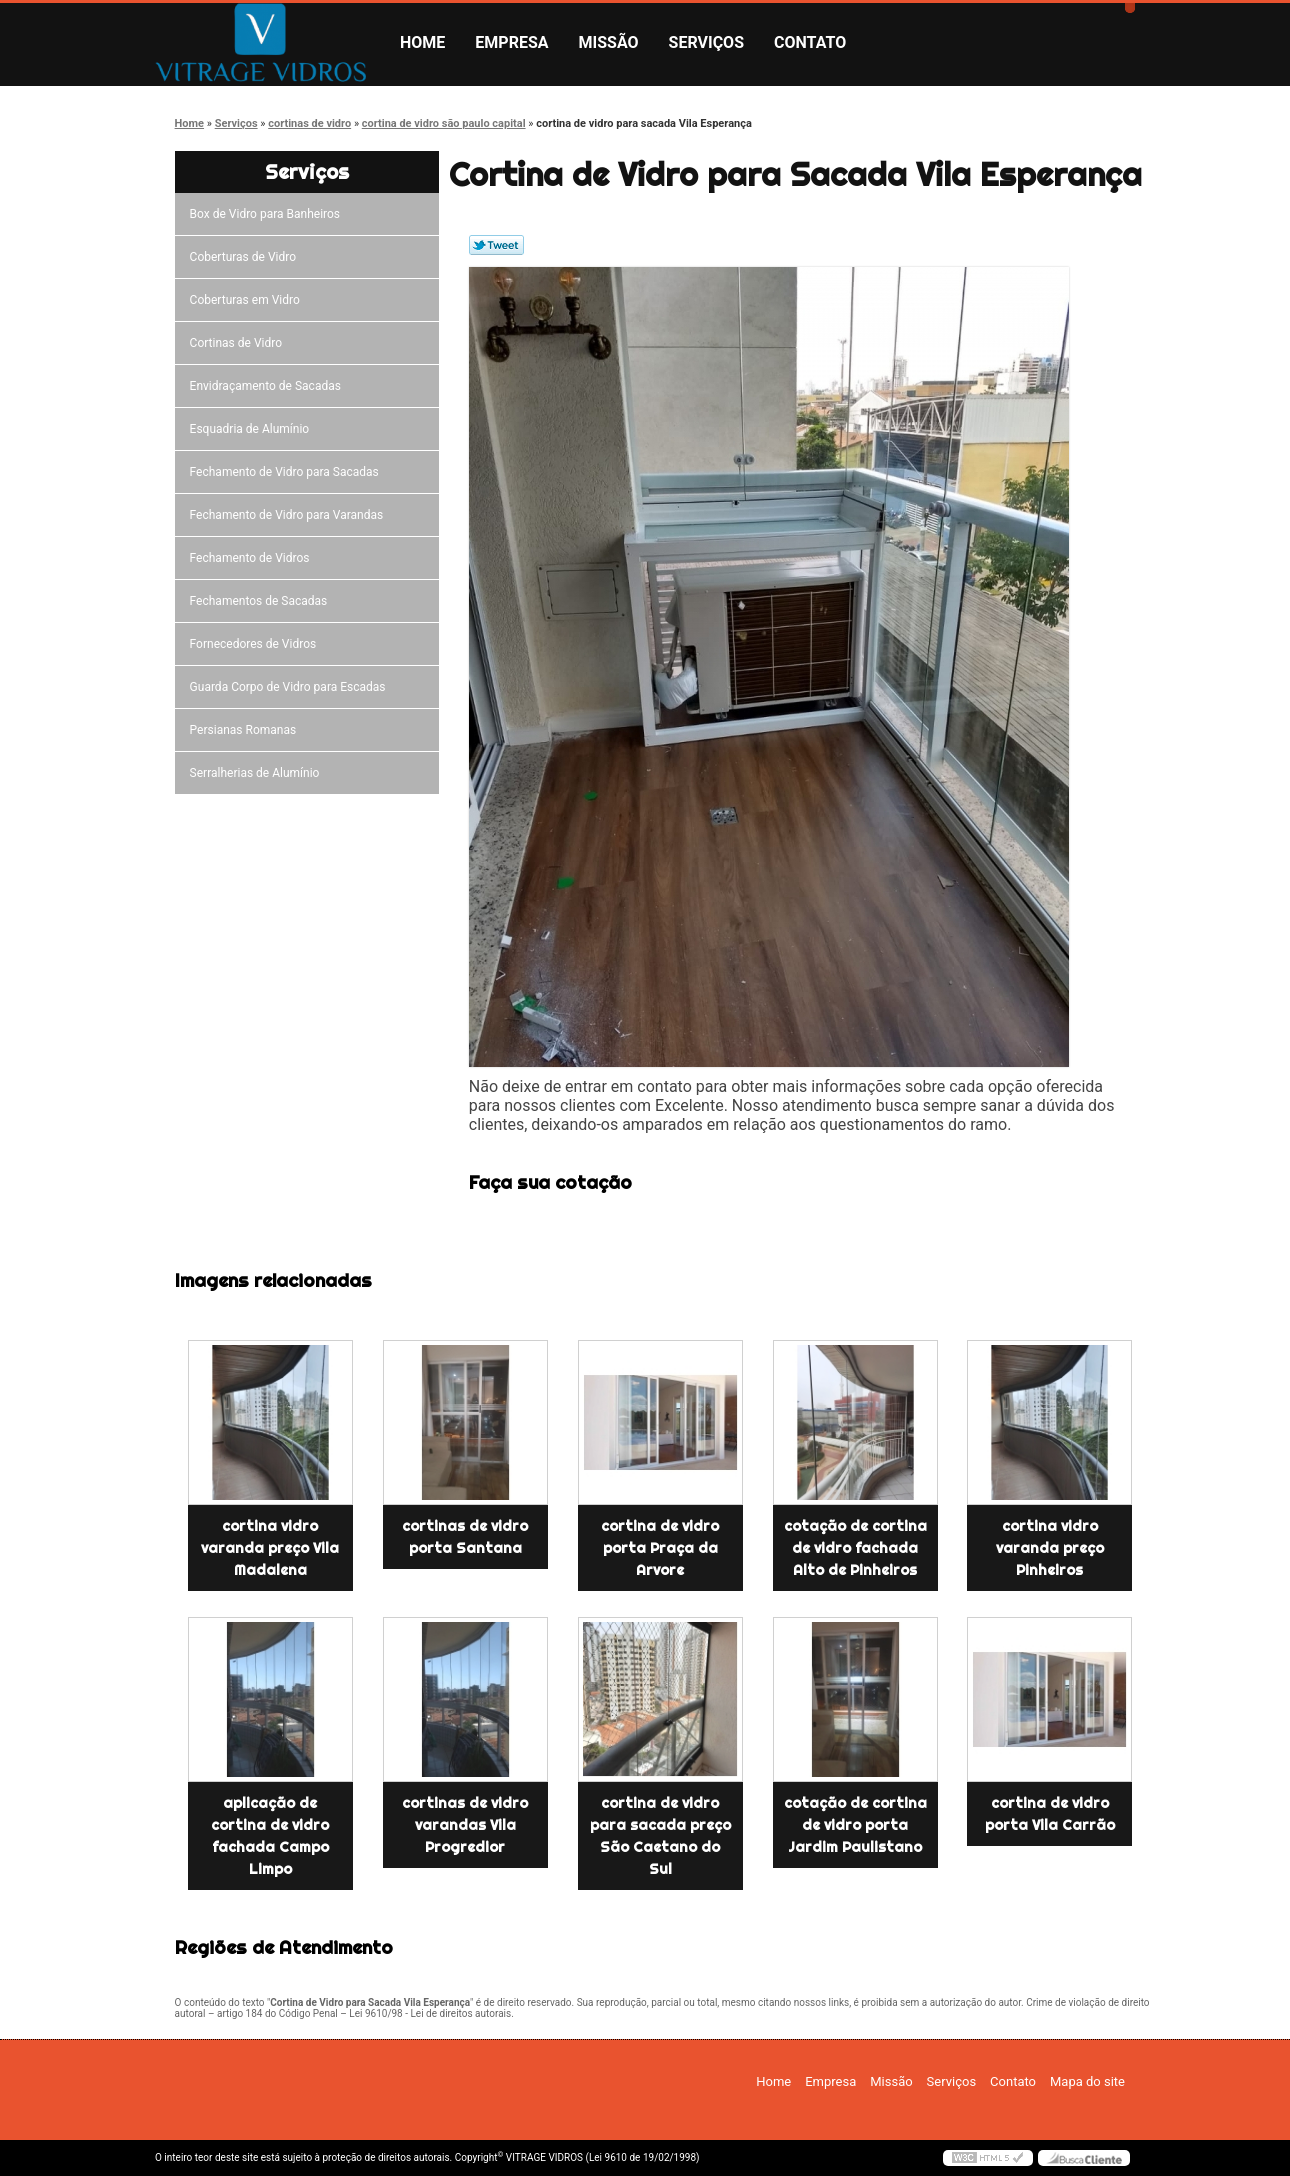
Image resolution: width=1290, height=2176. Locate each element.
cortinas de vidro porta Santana (465, 1537)
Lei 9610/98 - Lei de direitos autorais (430, 2013)
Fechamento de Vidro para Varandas (290, 515)
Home (422, 42)
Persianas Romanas (246, 730)
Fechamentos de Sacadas (262, 601)
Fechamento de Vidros (253, 558)
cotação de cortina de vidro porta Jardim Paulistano (855, 1825)
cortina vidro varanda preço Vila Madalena (270, 1548)
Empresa (511, 42)
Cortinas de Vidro (239, 343)
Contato (810, 42)
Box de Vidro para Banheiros (268, 214)
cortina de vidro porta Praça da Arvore (660, 1548)
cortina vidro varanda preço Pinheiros (1050, 1548)
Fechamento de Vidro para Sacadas (287, 472)
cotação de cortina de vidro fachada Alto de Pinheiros (855, 1548)
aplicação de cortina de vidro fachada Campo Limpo (270, 1836)
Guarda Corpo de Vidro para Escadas (291, 687)
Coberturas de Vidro (246, 257)
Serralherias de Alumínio (258, 773)
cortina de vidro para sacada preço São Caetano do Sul (660, 1836)
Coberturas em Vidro (248, 300)
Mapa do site (1087, 2081)
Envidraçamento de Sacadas (268, 386)
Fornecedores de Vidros (256, 644)
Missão (609, 42)
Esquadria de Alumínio (253, 429)
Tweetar (496, 245)
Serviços (706, 42)
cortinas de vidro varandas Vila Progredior (465, 1825)
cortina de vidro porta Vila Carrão (1050, 1814)
